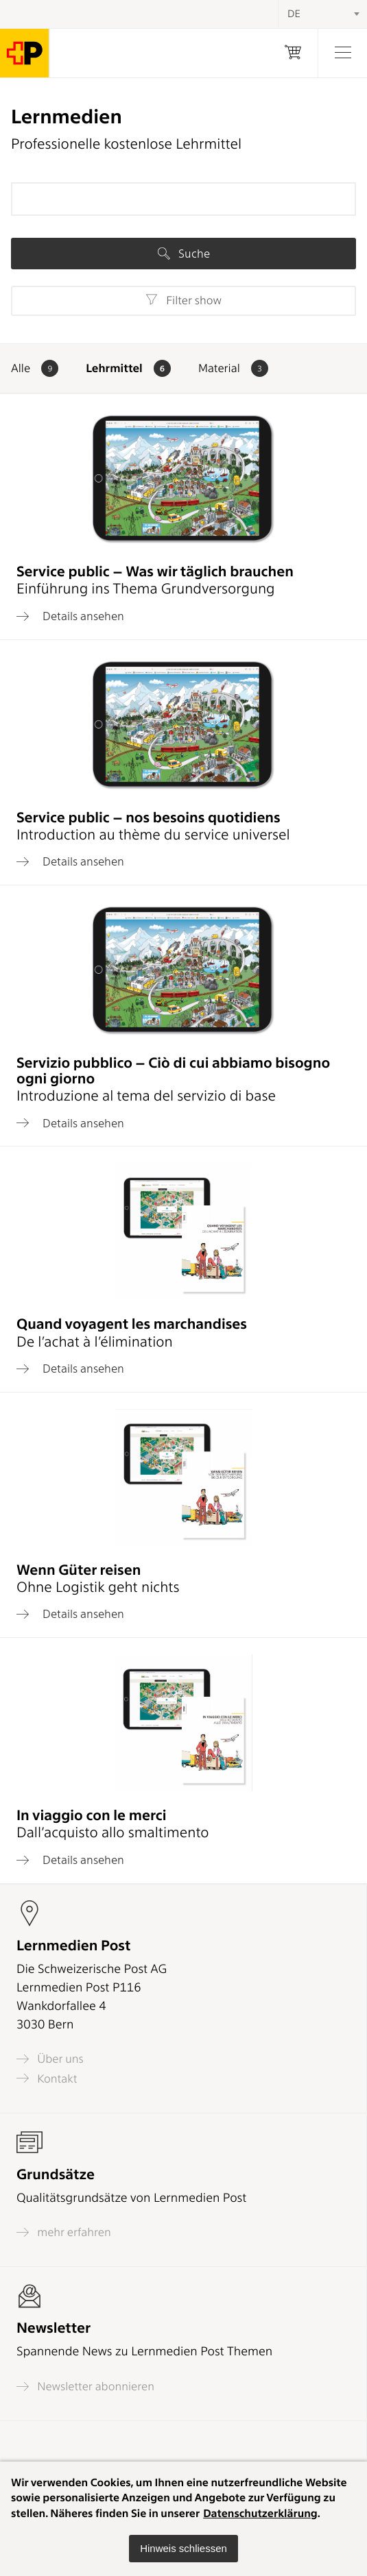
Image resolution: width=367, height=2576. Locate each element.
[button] (183, 2548)
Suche (184, 253)
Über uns (50, 2058)
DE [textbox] (293, 14)
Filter (183, 300)
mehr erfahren (63, 2232)
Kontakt (46, 2078)
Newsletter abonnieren (85, 2386)
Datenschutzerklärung (260, 2513)
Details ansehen (70, 616)
